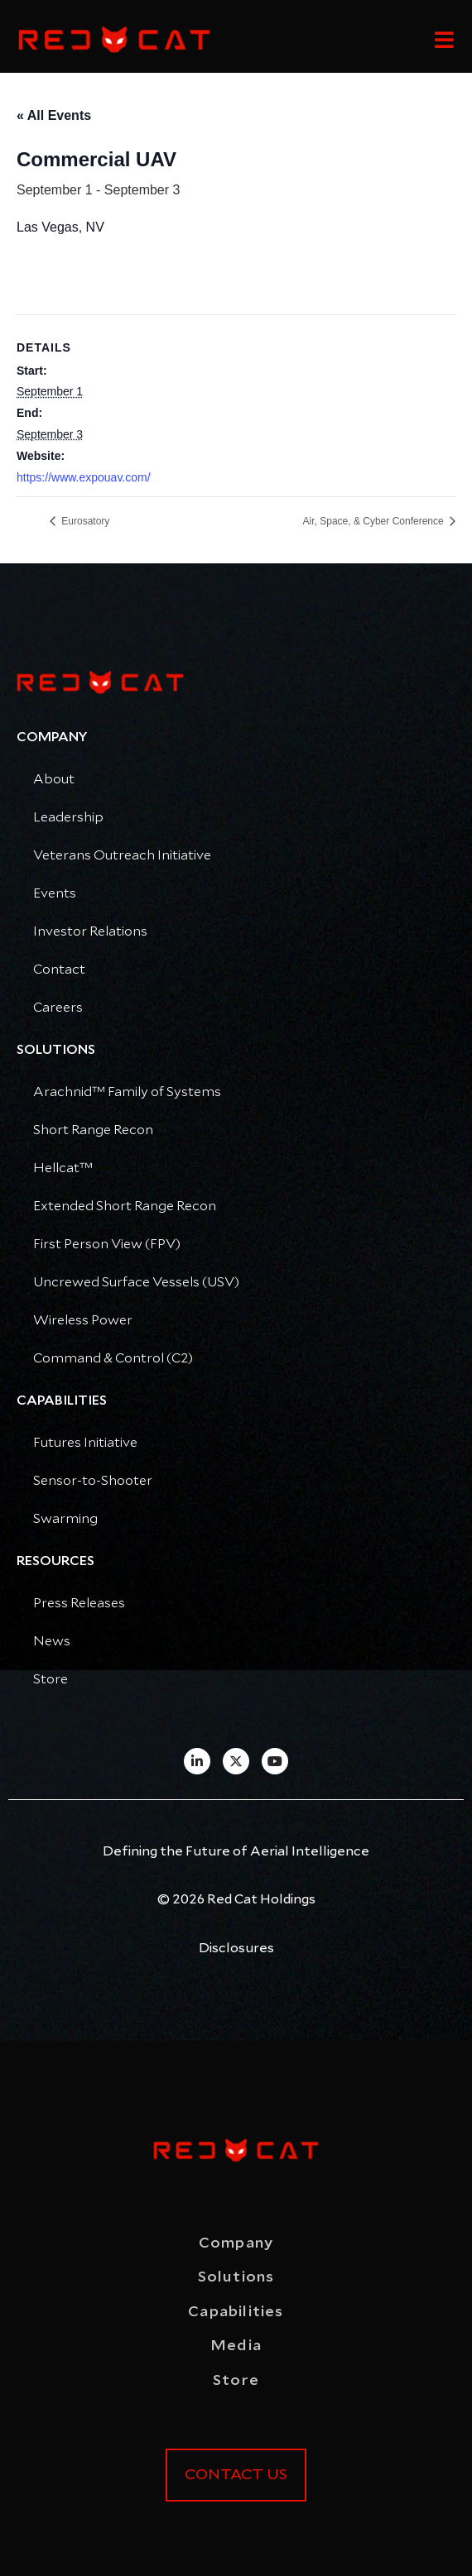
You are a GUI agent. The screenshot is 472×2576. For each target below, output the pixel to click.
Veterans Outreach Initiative (122, 855)
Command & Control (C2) (113, 1358)
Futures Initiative (85, 1442)
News (51, 1641)
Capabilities (235, 2312)
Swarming (65, 1518)
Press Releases (79, 1603)
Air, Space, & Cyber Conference (374, 521)
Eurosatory (84, 521)
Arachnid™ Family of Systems (127, 1092)
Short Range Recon (93, 1130)
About (54, 779)
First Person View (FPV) (107, 1244)
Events (54, 893)
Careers (58, 1007)
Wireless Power (82, 1320)
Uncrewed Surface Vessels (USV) (136, 1282)
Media (236, 2346)
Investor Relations (90, 931)
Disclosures (236, 1948)
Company (236, 2243)
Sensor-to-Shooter (92, 1480)
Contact (59, 969)
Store (50, 1679)
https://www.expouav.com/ (84, 477)
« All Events (54, 115)
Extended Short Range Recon (124, 1206)
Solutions (236, 2277)
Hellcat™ (63, 1168)
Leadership (68, 817)
